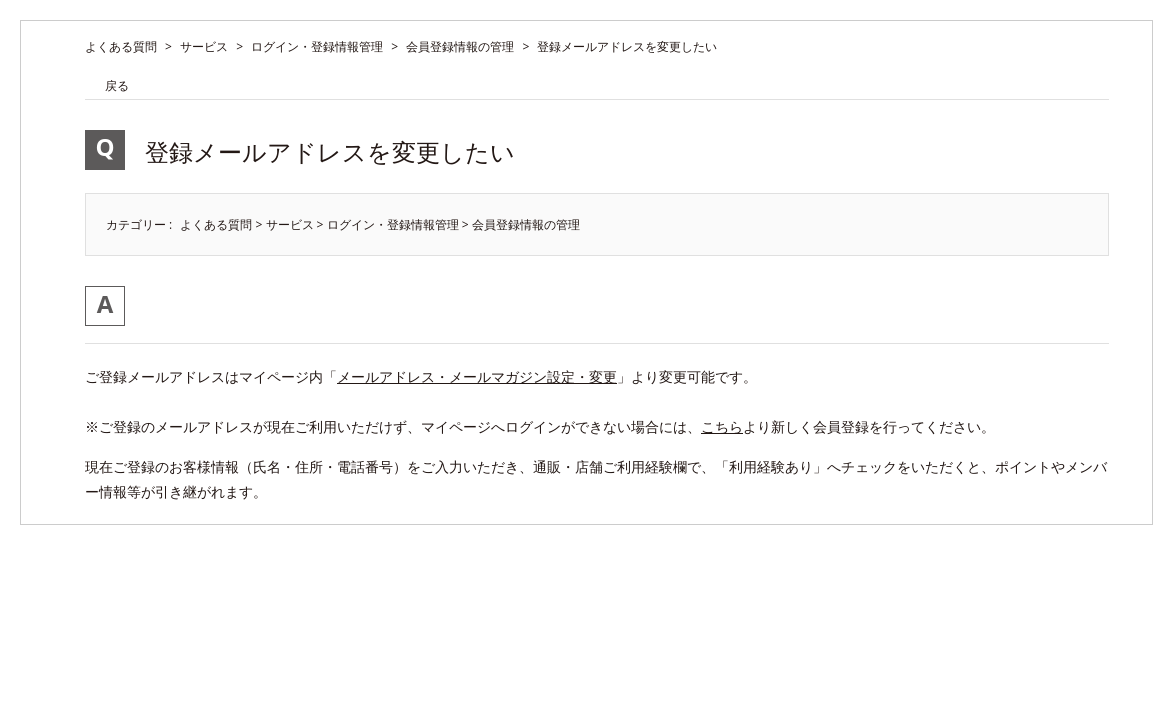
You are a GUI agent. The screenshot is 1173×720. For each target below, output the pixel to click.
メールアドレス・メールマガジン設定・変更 (477, 376)
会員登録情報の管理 (460, 46)
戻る (117, 85)
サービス (204, 46)
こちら (722, 426)
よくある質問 (121, 46)
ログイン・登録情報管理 (317, 46)
